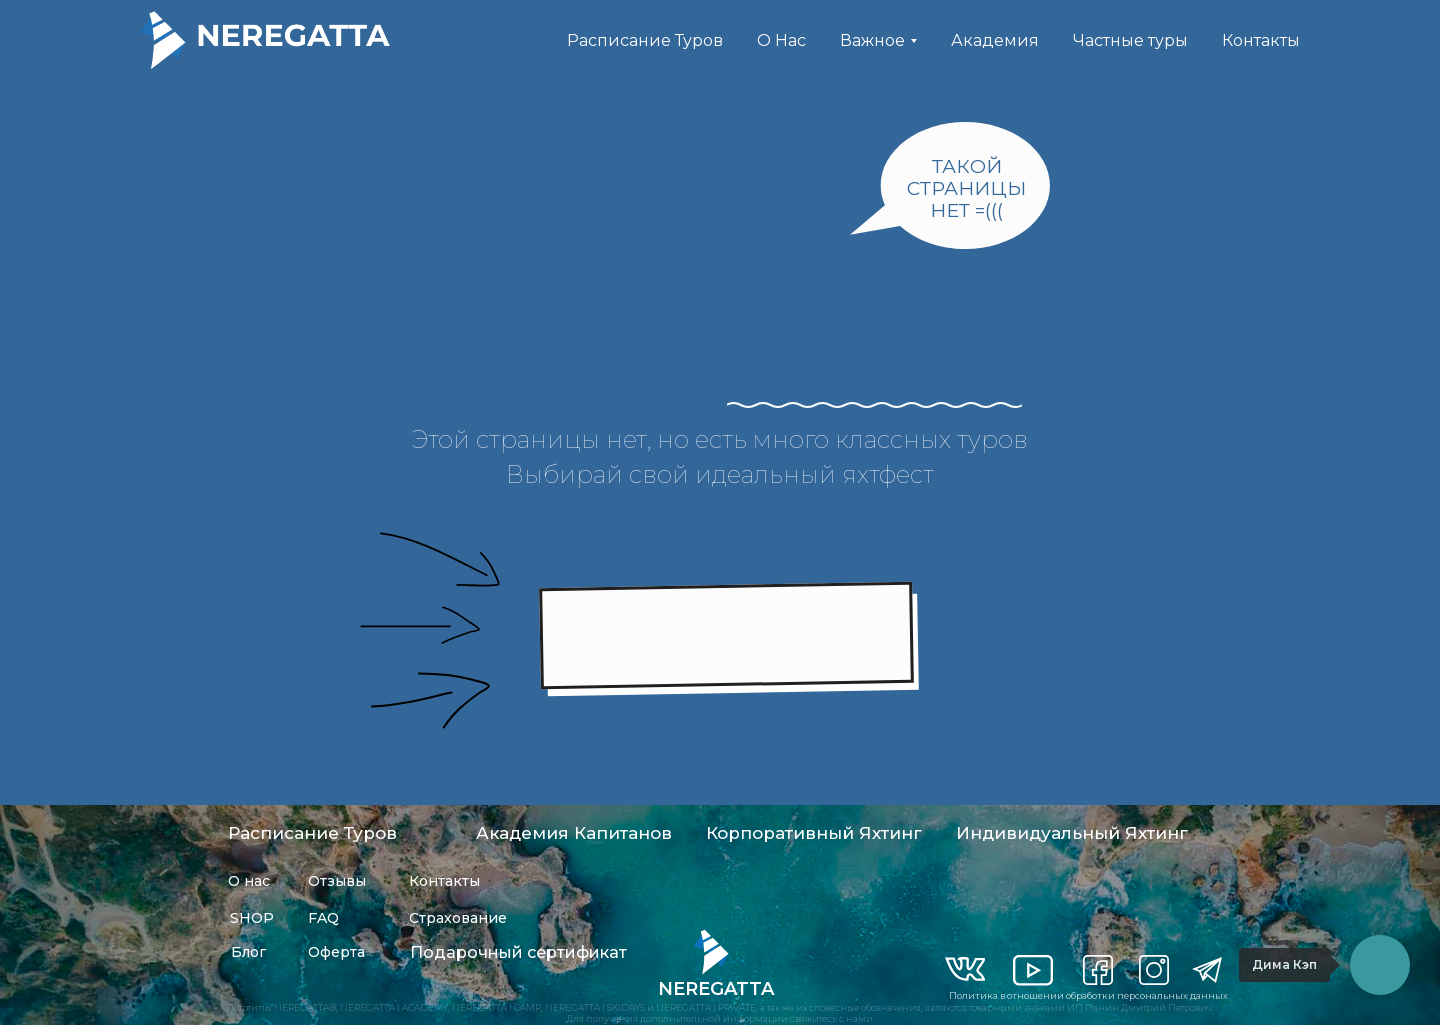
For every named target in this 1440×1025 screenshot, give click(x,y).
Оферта (336, 952)
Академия (995, 40)
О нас (249, 881)
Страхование (458, 918)
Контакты (1261, 40)
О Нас (781, 40)
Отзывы (337, 881)
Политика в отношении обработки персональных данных (1088, 995)
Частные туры (1130, 40)
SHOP (252, 918)
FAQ (323, 918)
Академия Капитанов (574, 833)
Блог (248, 952)
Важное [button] (872, 40)
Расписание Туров (645, 40)
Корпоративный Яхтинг (814, 833)
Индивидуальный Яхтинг (1072, 833)
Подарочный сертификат (518, 952)
